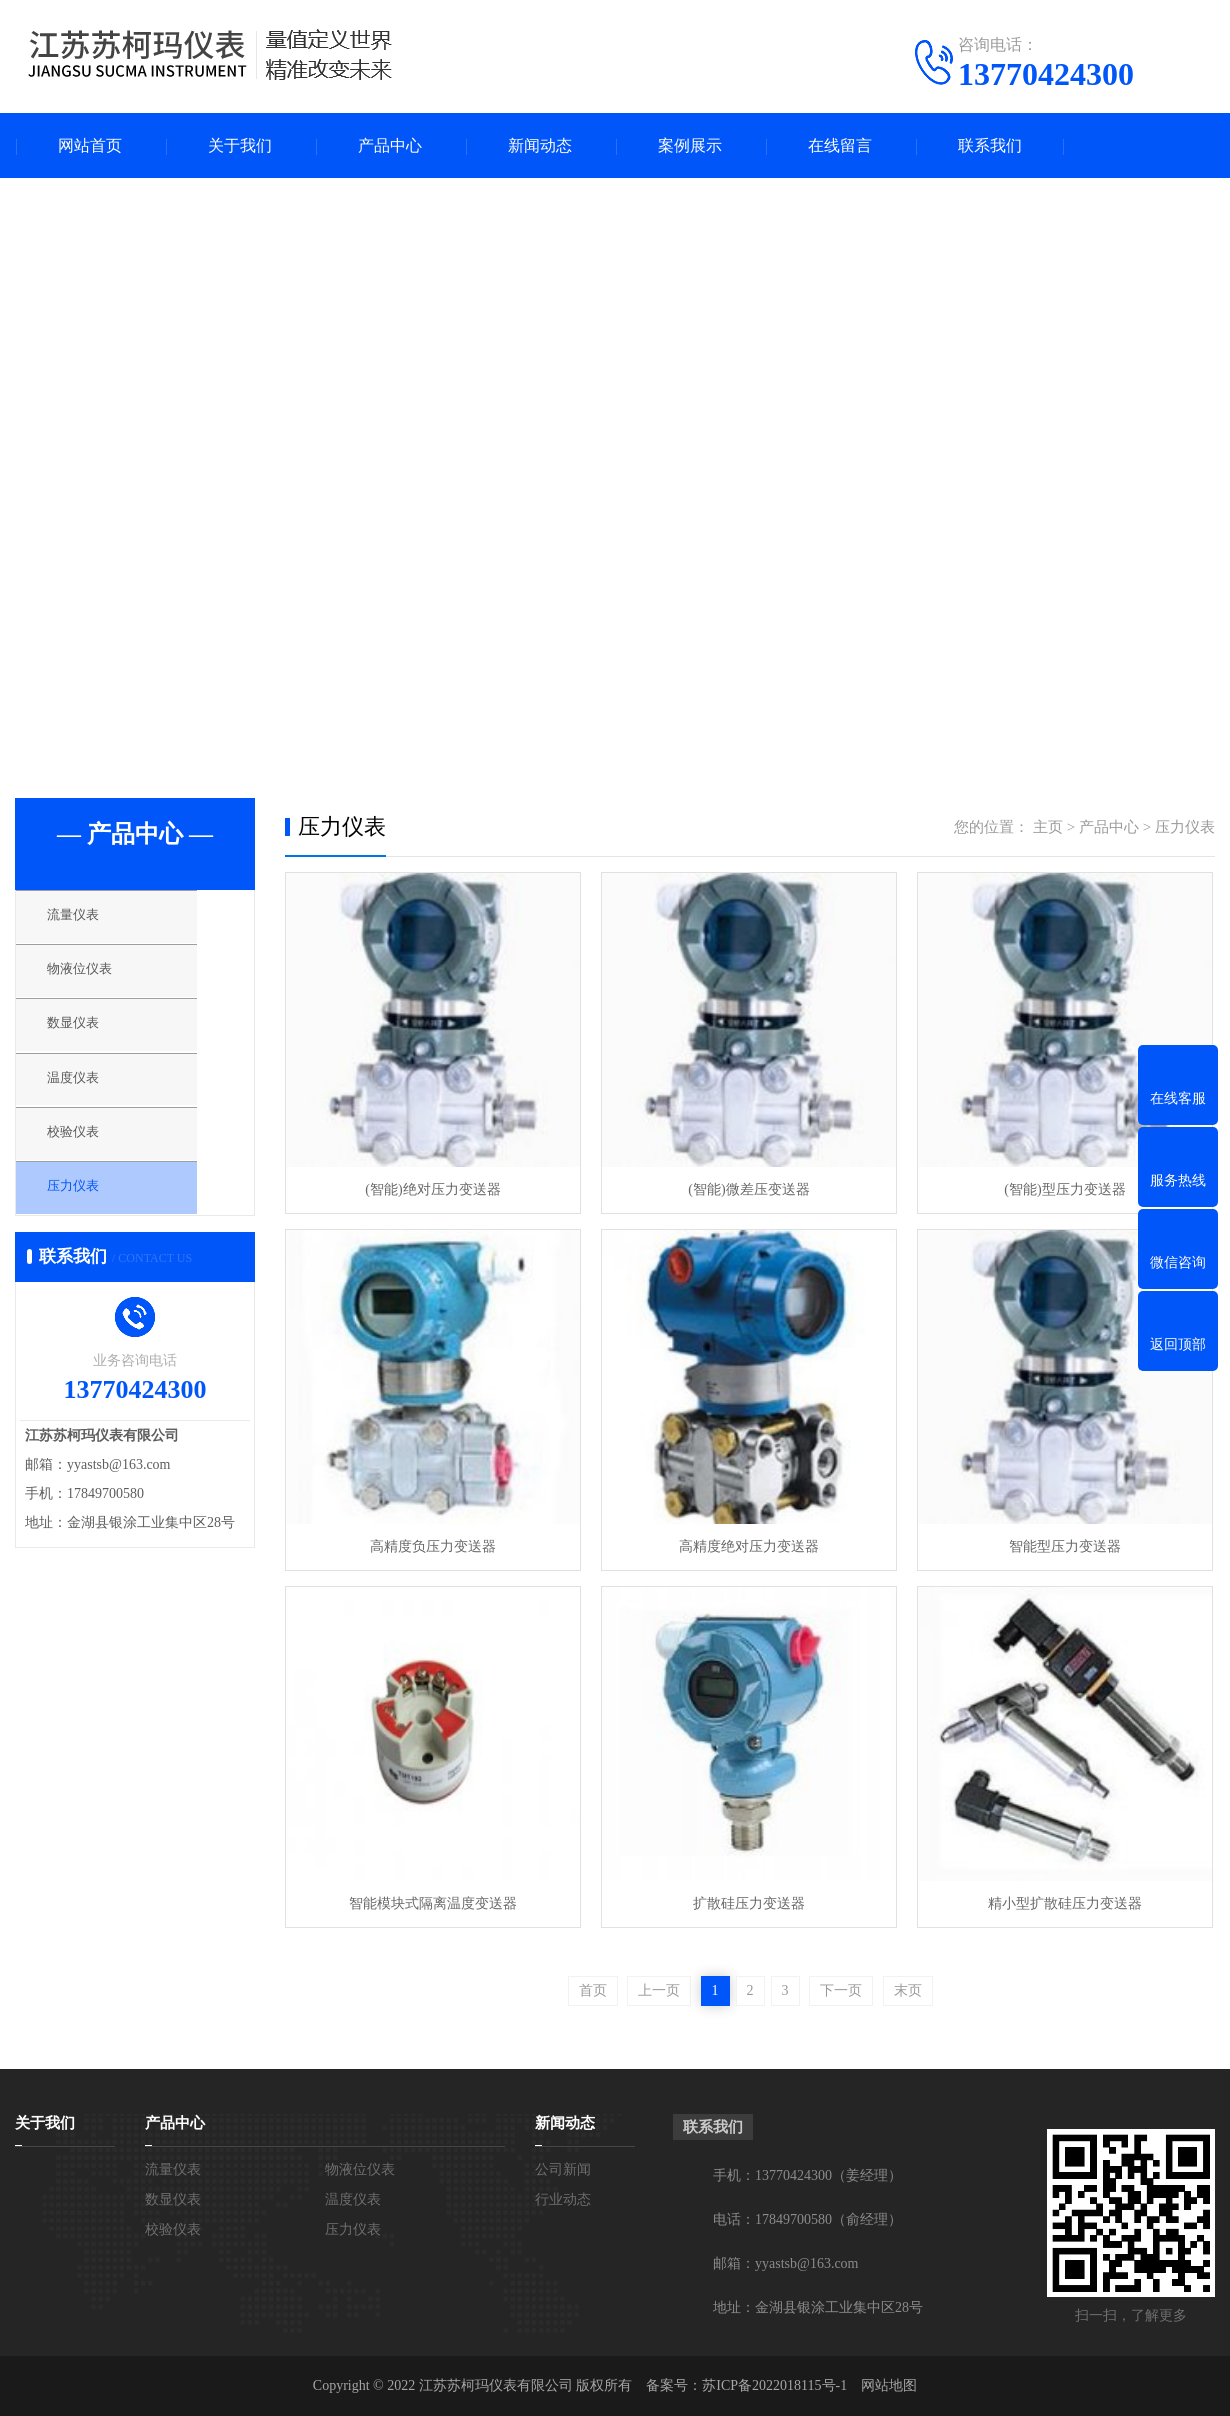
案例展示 (690, 145)
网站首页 (90, 145)
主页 (1048, 827)
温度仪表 (92, 1097)
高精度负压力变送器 (433, 1546)
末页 (908, 1990)
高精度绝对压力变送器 (749, 1546)
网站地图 (889, 2385)
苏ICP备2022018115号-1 (774, 2385)
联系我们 (990, 145)
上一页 (659, 1990)
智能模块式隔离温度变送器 (433, 1903)
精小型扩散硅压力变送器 (1065, 1903)
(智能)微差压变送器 (748, 1189)
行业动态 (563, 2199)
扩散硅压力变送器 (749, 1903)
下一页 (841, 1990)
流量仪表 (92, 920)
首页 (593, 1990)
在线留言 (840, 145)
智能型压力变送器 (1065, 1546)
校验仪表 (92, 1156)
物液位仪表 (99, 979)
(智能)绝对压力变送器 (432, 1189)
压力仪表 (92, 1215)
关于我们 (240, 145)
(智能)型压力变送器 (1064, 1189)
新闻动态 (540, 145)
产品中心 (390, 145)
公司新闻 (563, 2169)
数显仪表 (92, 1038)
